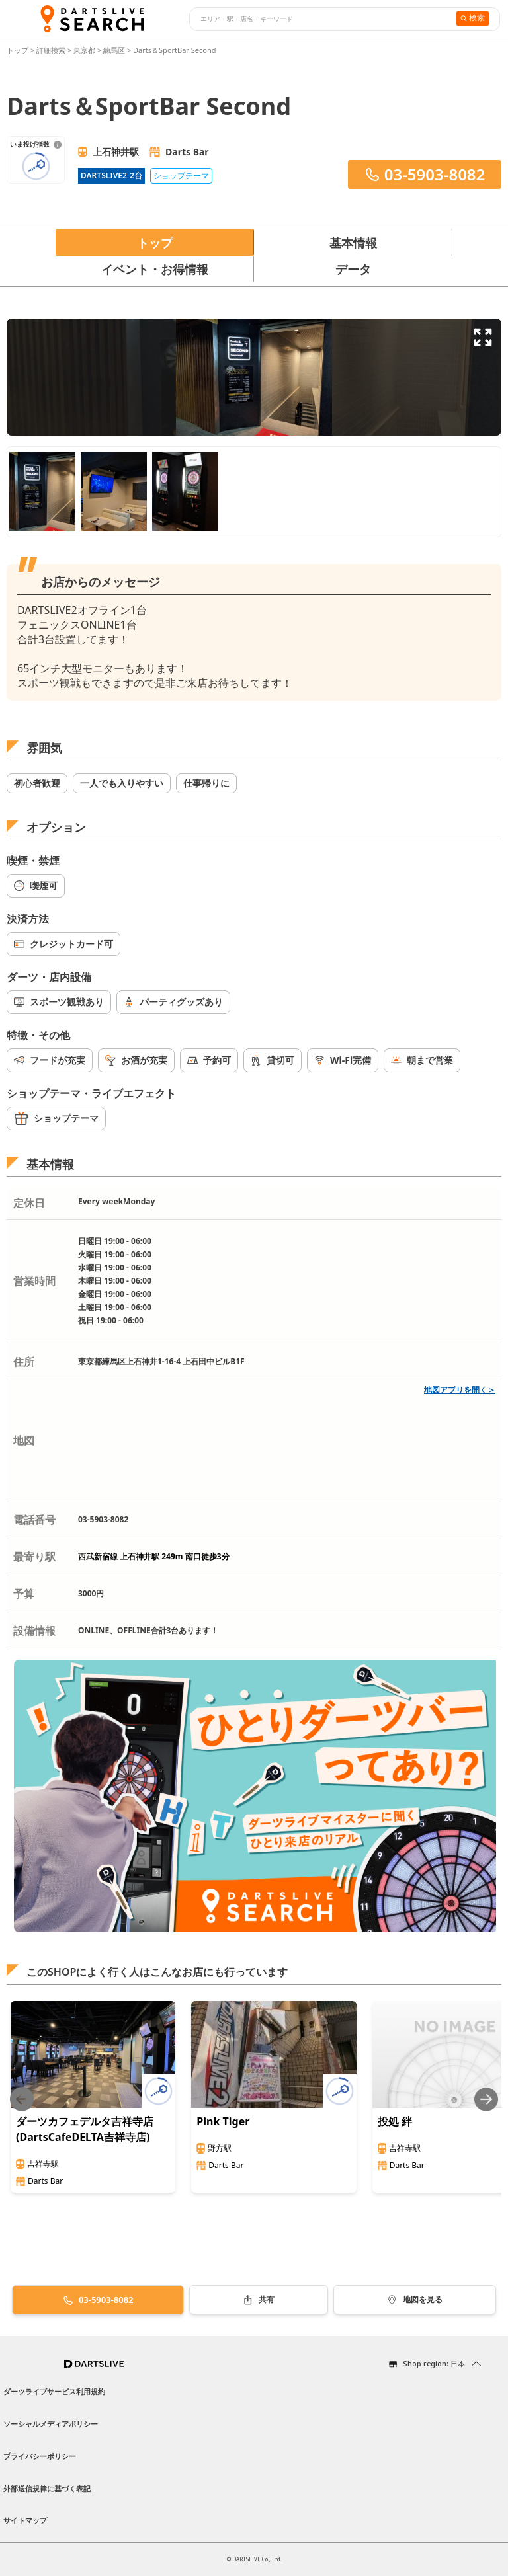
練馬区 (114, 50)
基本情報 (353, 243)
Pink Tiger (222, 2121)
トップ (18, 50)
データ (353, 269)
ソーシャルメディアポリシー (50, 2424)
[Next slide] (486, 2099)
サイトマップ (25, 2520)
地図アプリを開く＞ (459, 1389)
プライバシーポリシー (39, 2456)
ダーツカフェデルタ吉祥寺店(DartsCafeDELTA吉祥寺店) (84, 2129)
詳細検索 (51, 50)
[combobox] (321, 19)
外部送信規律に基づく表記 (47, 2488)
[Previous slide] (22, 2099)
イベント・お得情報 (154, 269)
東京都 (84, 50)
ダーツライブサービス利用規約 (54, 2391)
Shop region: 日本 (434, 2363)
